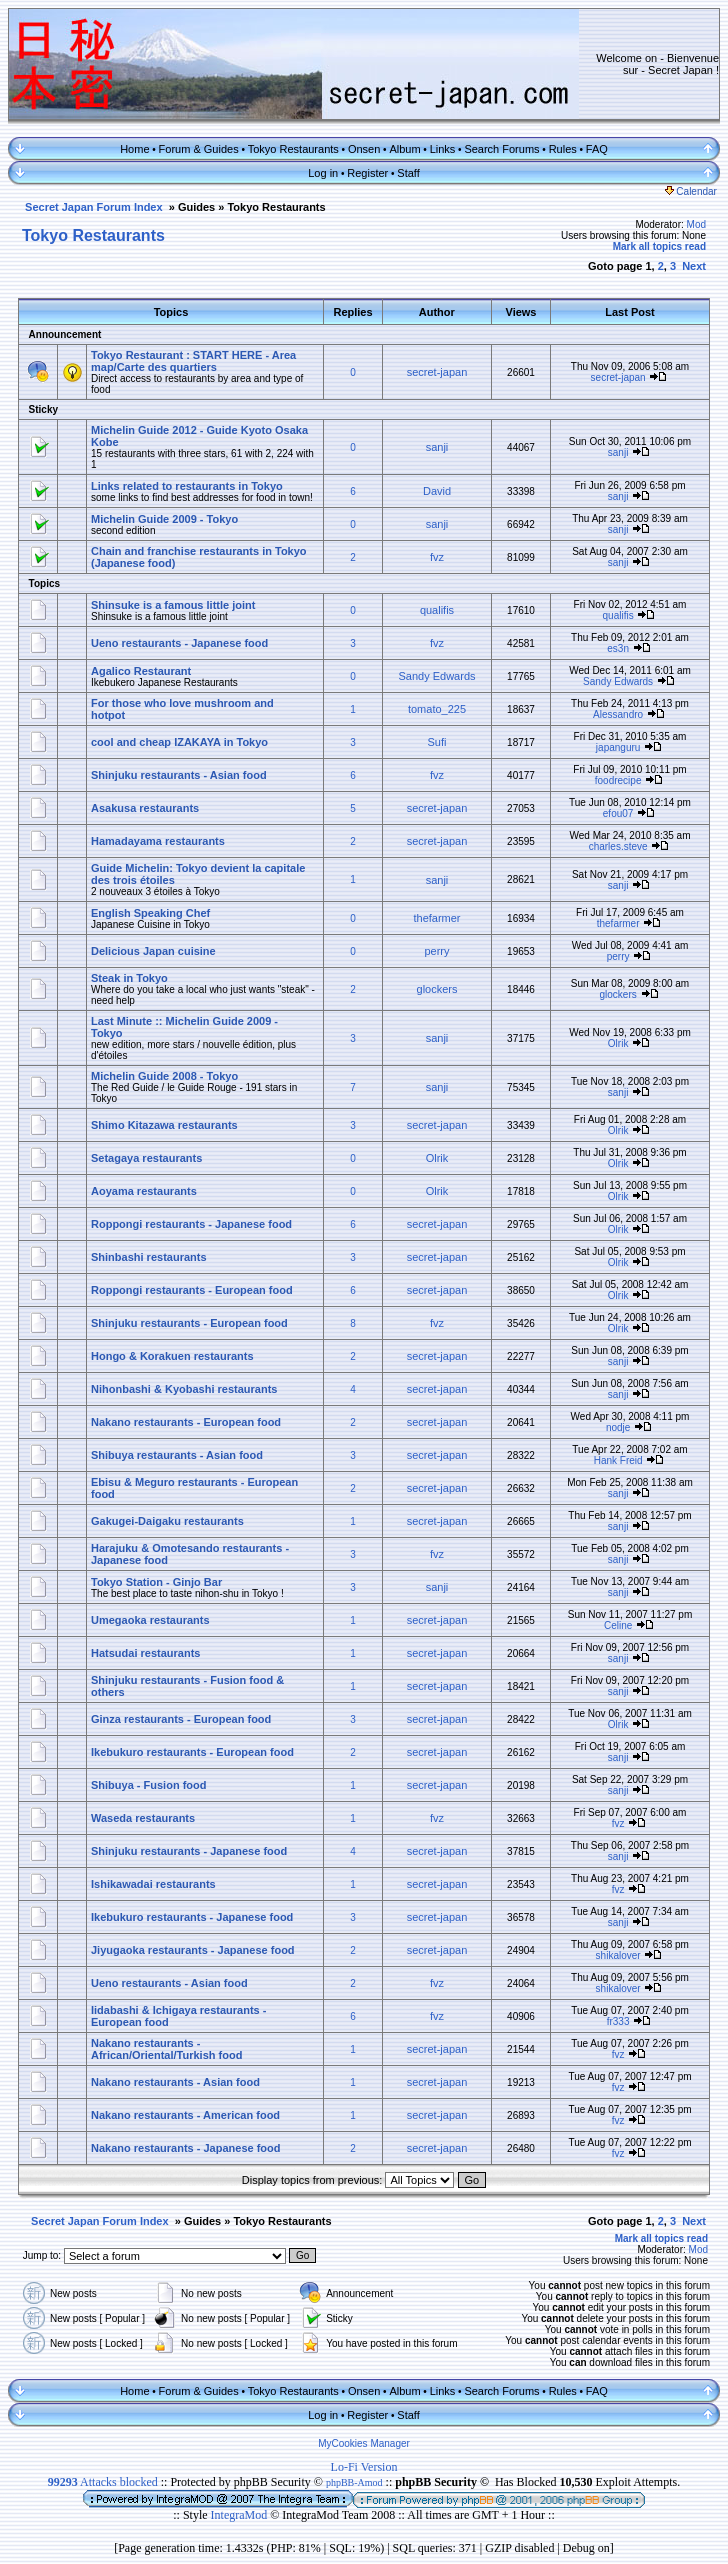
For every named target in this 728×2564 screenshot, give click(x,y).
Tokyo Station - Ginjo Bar (156, 1582)
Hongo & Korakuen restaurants (172, 1356)
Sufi (437, 742)
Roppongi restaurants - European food (192, 1290)
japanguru (618, 747)
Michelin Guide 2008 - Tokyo (164, 1076)
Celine (618, 1625)
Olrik (618, 1043)
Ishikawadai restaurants (153, 1884)
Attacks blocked (103, 2482)
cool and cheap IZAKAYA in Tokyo (179, 742)
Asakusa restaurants (145, 808)
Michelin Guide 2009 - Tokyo (164, 519)
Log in (323, 173)
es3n (618, 648)
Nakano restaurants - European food (186, 1422)
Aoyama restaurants (144, 1191)
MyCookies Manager (364, 2443)
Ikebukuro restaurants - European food (192, 1752)
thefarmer (436, 918)
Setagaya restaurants (146, 1158)
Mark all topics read (659, 246)
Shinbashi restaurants (149, 1257)
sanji (437, 447)
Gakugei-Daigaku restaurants (167, 1521)
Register (367, 173)
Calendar (691, 191)
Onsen (364, 149)
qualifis (437, 610)
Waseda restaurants (143, 1818)
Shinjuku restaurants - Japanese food (189, 1851)
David (437, 491)
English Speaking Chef (150, 913)
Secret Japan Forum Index (94, 207)
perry (436, 951)
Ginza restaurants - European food (181, 1719)
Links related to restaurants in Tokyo (187, 486)
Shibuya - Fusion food (149, 1785)
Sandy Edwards (436, 676)
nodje (618, 1427)
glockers (437, 989)
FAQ (597, 149)
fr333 (618, 2021)
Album (404, 149)
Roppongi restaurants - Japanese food (191, 1224)
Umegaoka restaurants (150, 1620)
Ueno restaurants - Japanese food (179, 643)
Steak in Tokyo (129, 978)
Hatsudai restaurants (145, 1653)
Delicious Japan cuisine (153, 951)
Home (134, 149)
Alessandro (618, 714)
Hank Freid (618, 1460)
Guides (196, 207)
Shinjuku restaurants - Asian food (179, 775)
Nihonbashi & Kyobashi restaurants (184, 1389)
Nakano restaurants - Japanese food (186, 2148)
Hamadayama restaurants (158, 841)
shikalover (618, 1955)
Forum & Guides (199, 149)
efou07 (618, 813)
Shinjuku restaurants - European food (189, 1323)
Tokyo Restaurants (293, 149)
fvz (437, 557)
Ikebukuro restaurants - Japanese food (192, 1917)
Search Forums (501, 149)
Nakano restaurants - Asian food (175, 2082)
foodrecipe (618, 780)
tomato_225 (437, 709)
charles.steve (618, 846)
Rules (563, 149)
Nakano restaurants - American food (185, 2115)
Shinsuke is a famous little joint (173, 605)
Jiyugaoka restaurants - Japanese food (193, 1950)
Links (443, 149)
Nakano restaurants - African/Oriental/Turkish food (166, 2049)
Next (694, 266)
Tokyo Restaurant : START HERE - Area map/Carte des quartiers (193, 361)
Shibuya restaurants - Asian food (177, 1455)
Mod (696, 224)
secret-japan (437, 372)
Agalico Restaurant (141, 671)
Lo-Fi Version (364, 2467)
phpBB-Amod (354, 2482)
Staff (408, 173)
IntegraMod (241, 2515)
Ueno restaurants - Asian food (169, 1983)
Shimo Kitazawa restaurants (164, 1125)
